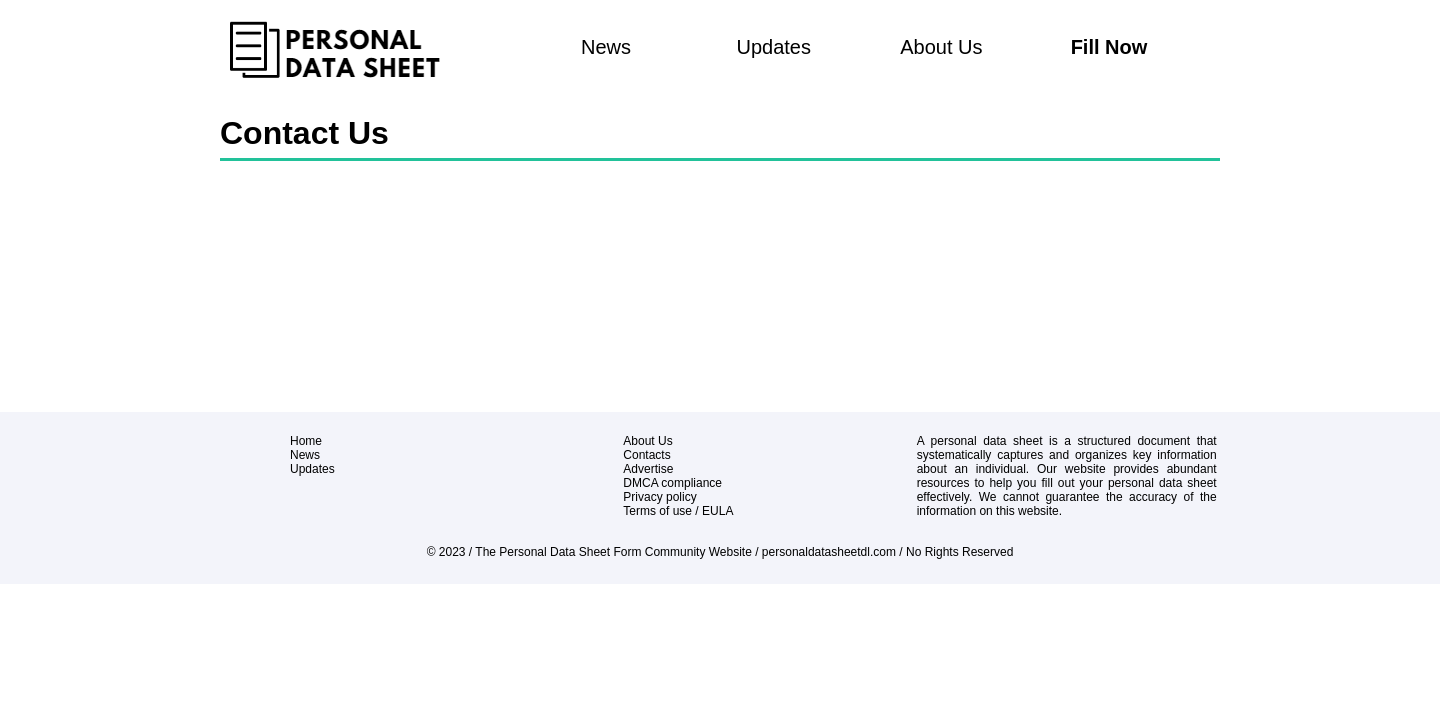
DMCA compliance (672, 483)
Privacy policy (659, 497)
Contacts (646, 455)
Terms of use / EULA (678, 511)
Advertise (648, 469)
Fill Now (1109, 47)
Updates (773, 47)
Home (306, 441)
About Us (941, 47)
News (606, 47)
